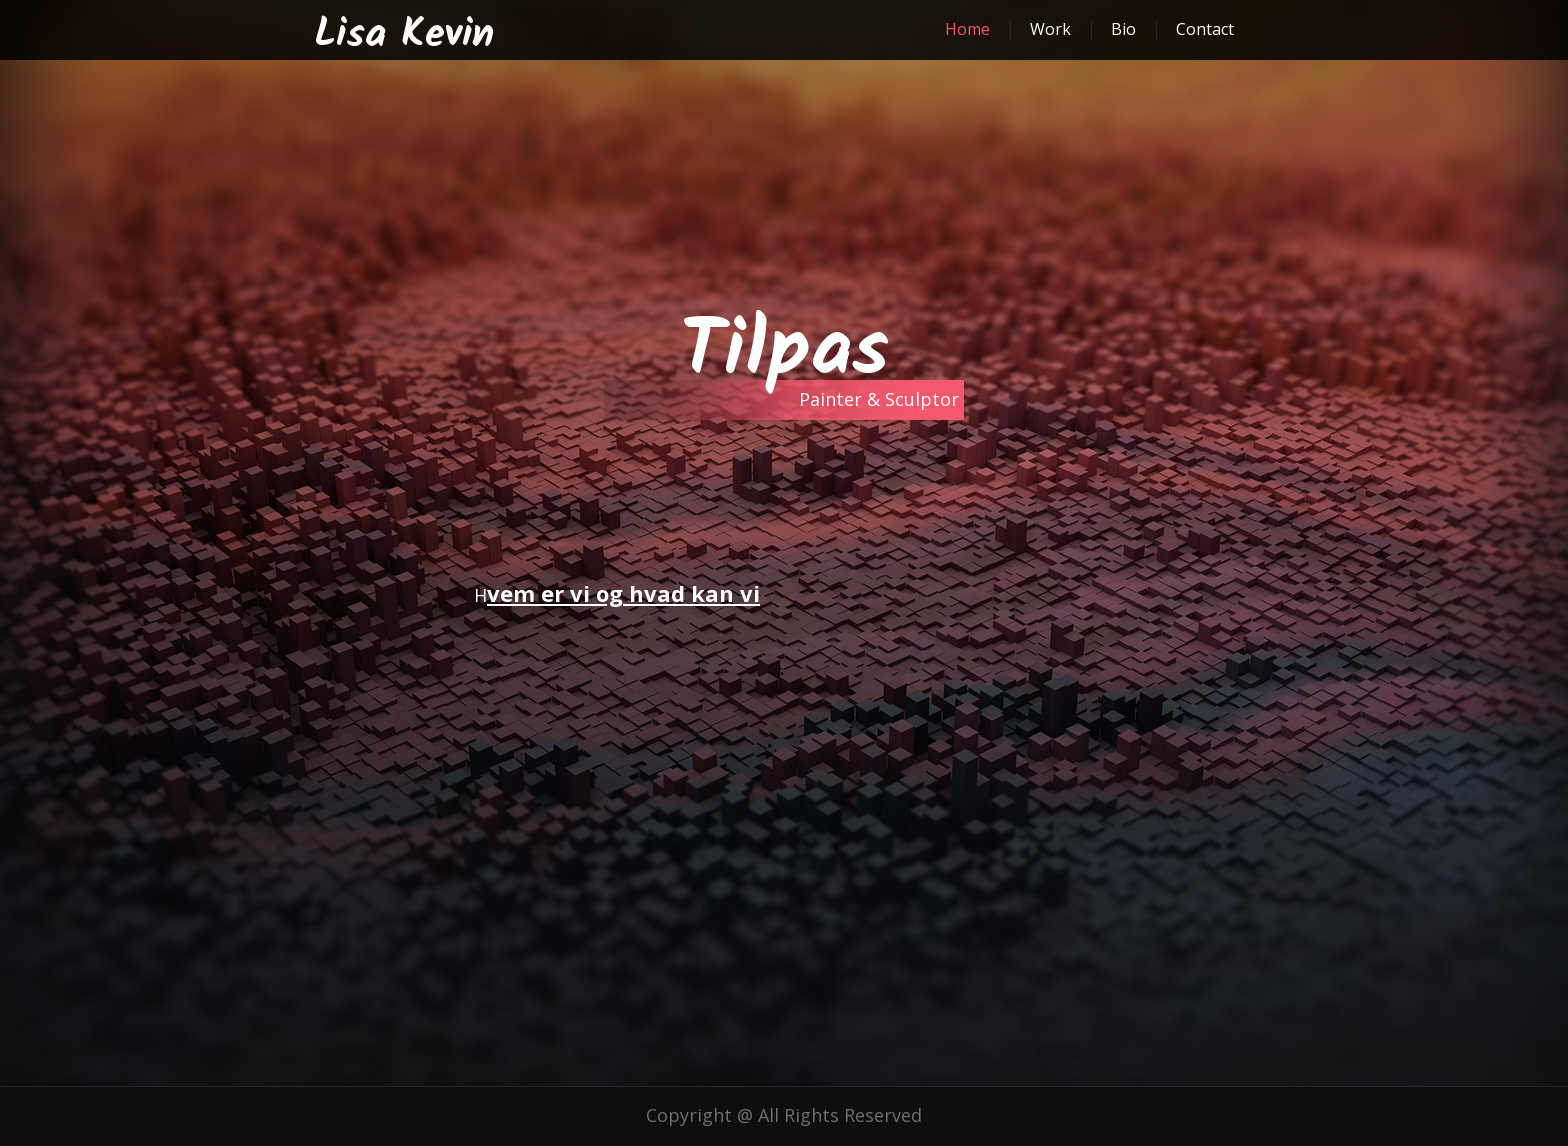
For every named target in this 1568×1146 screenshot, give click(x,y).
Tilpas (784, 352)
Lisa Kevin (404, 35)
